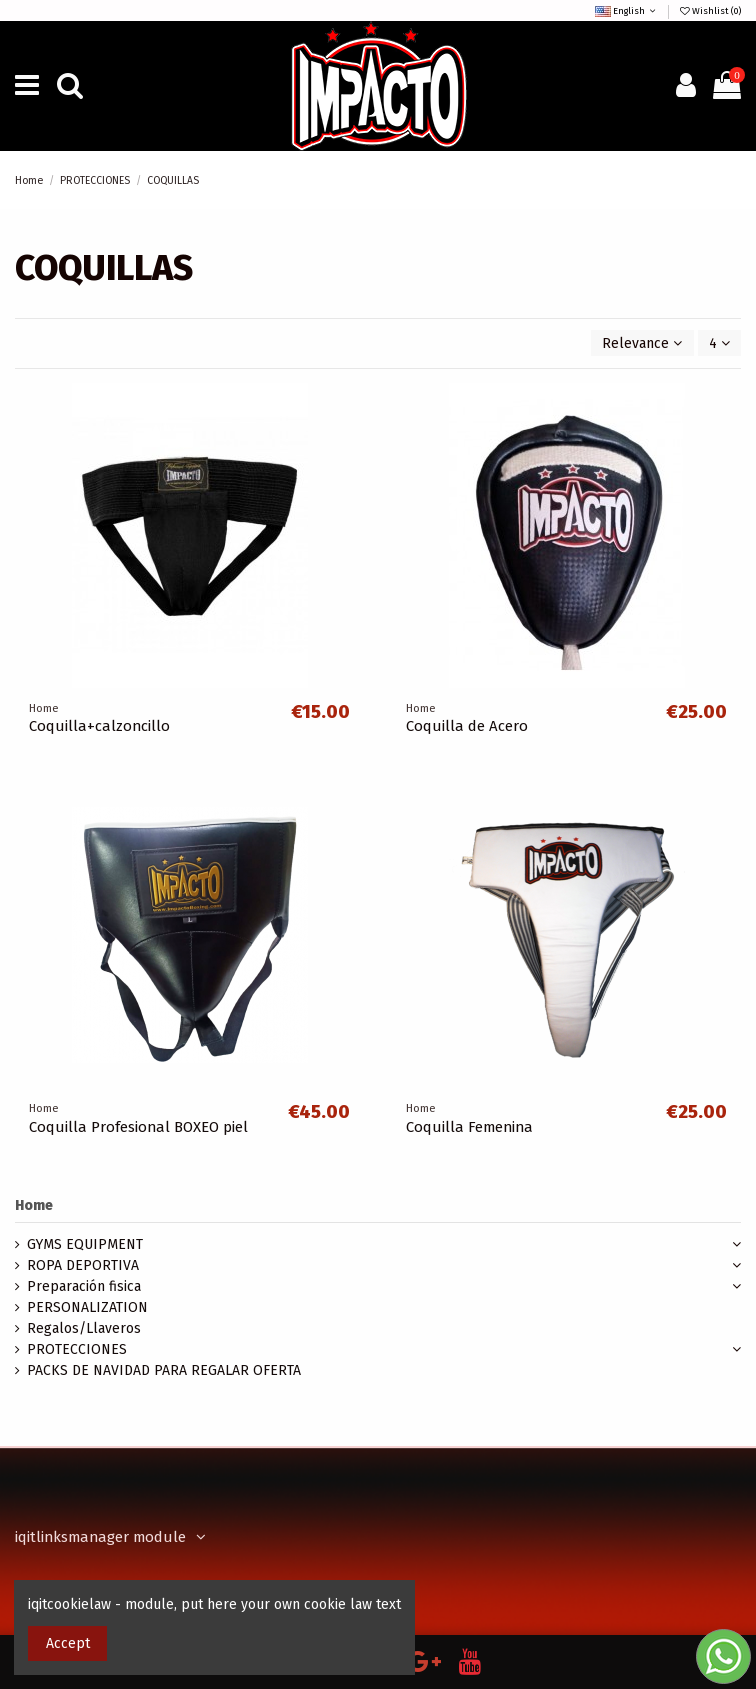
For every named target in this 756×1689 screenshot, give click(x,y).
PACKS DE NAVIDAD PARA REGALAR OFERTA (164, 1370)
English (627, 10)
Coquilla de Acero (467, 726)
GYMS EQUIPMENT (85, 1244)
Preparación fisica (84, 1286)
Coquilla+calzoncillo (99, 726)
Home (34, 1205)
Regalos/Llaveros (84, 1328)
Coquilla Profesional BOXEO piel (138, 1127)
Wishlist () (709, 10)
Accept (68, 1643)
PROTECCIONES (77, 1349)
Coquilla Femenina (469, 1127)
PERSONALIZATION (87, 1307)
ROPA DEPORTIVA (83, 1265)
